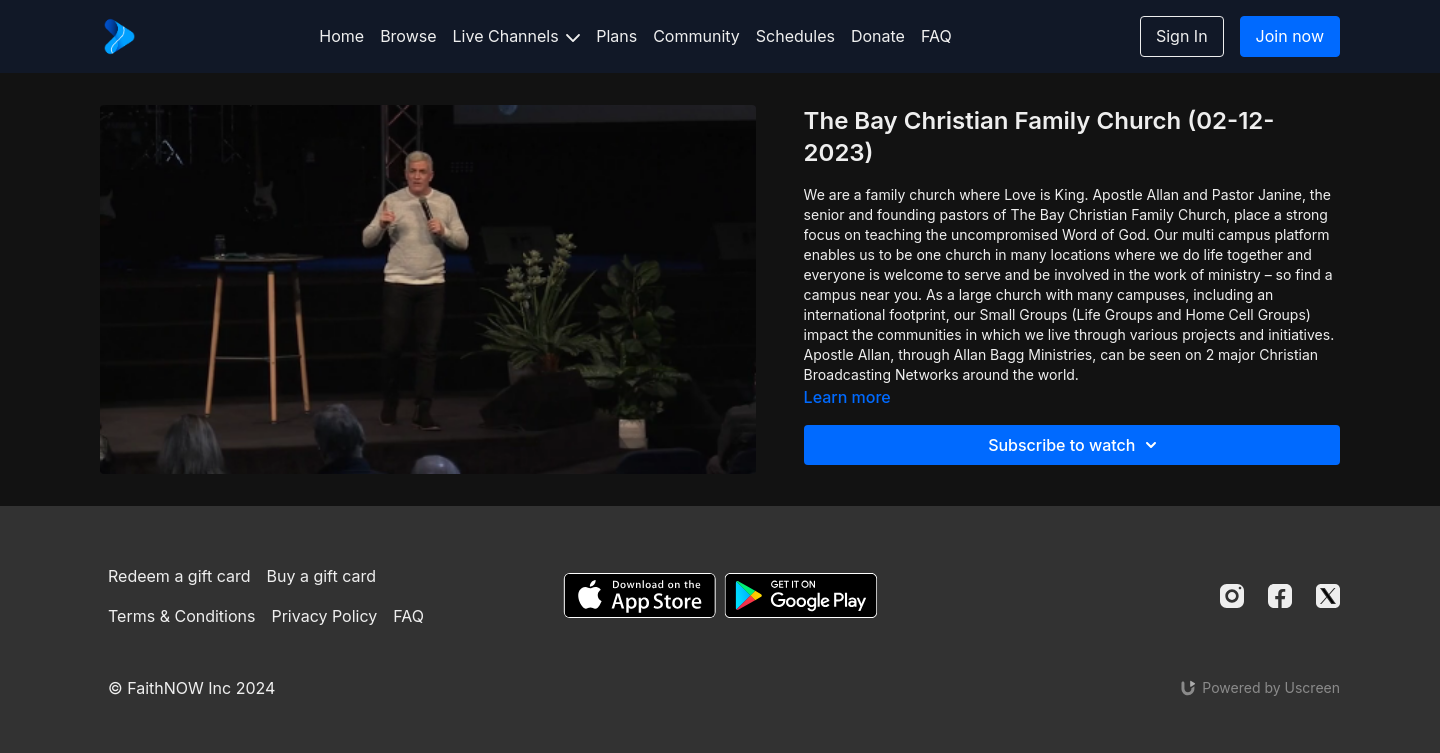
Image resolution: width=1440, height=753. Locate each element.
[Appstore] (639, 595)
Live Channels (517, 36)
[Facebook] (1280, 596)
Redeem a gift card (179, 576)
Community (696, 36)
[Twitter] (1328, 596)
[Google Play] (801, 595)
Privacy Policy (324, 616)
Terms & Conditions (181, 616)
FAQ (936, 36)
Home (341, 36)
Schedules (795, 36)
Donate (878, 36)
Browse (408, 36)
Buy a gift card (322, 576)
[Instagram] (1232, 596)
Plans (616, 36)
